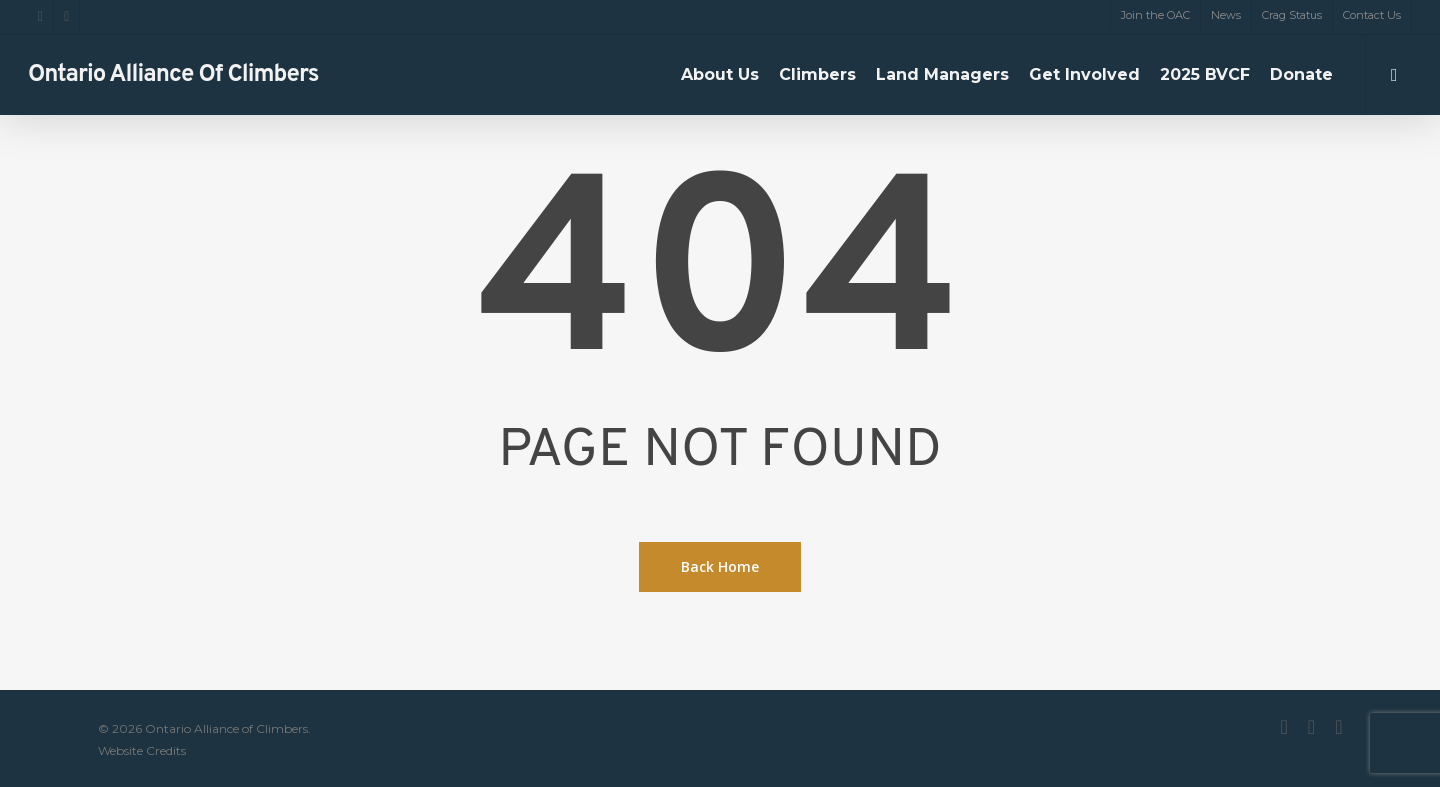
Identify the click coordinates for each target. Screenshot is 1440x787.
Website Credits (142, 750)
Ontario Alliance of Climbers (173, 75)
